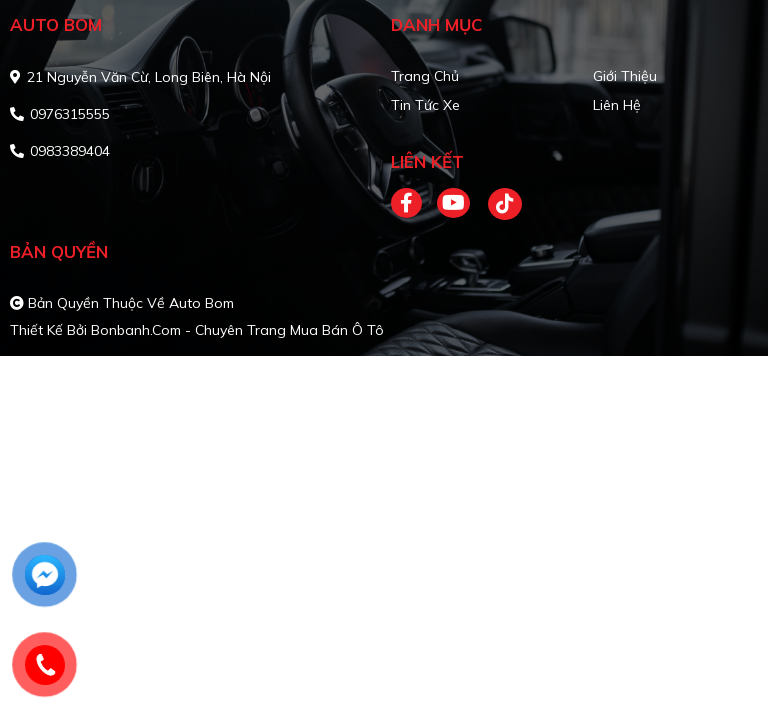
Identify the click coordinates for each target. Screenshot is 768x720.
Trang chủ (425, 76)
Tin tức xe (425, 105)
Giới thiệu (625, 76)
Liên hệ (617, 105)
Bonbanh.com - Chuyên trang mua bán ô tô (237, 330)
